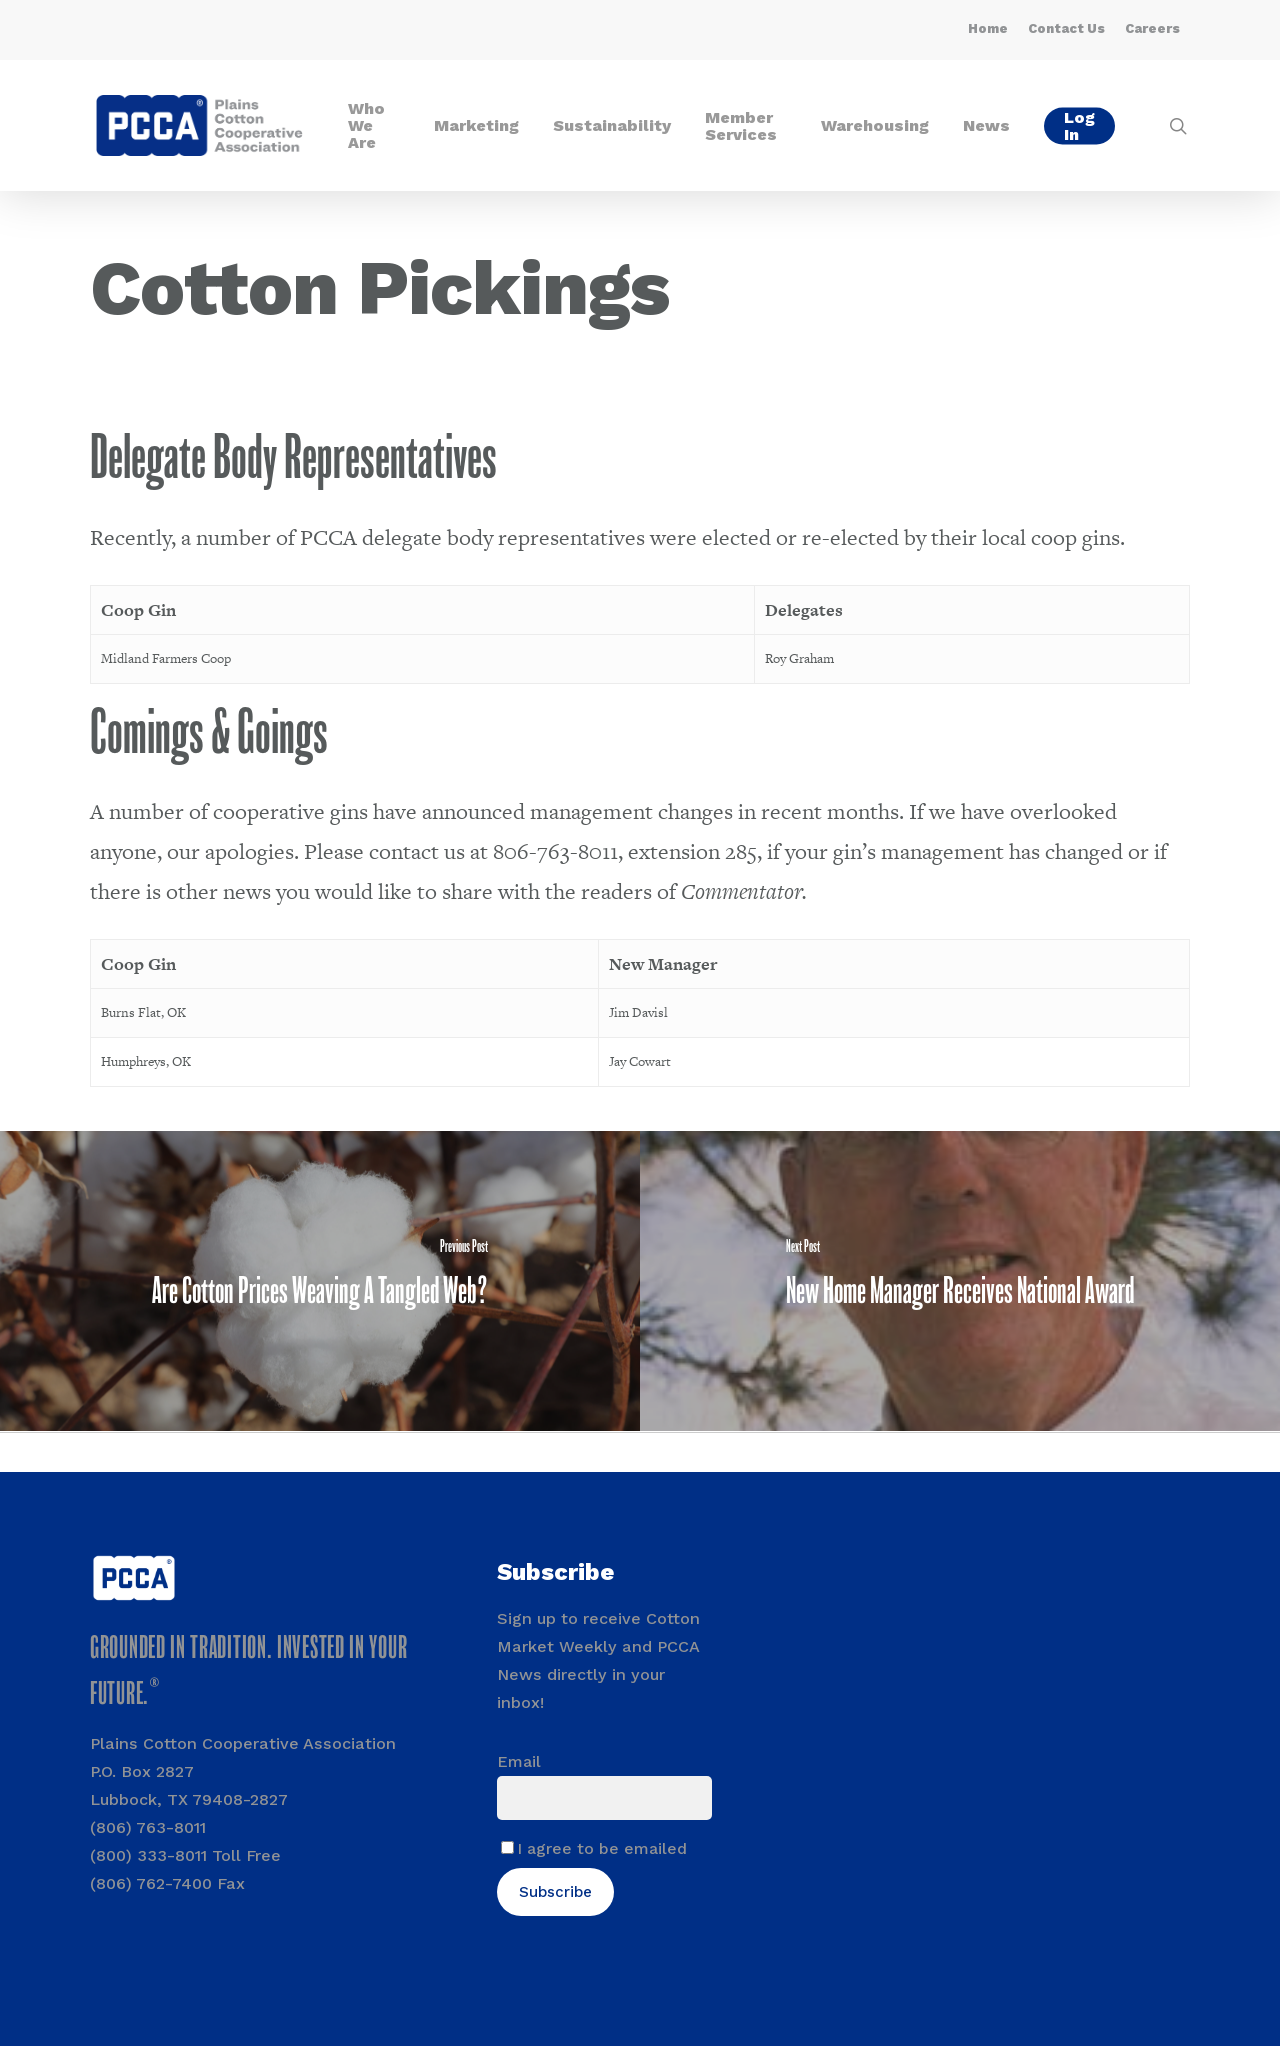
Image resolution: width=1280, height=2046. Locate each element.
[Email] (604, 1798)
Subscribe (555, 1892)
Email (519, 1761)
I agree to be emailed (602, 1848)
